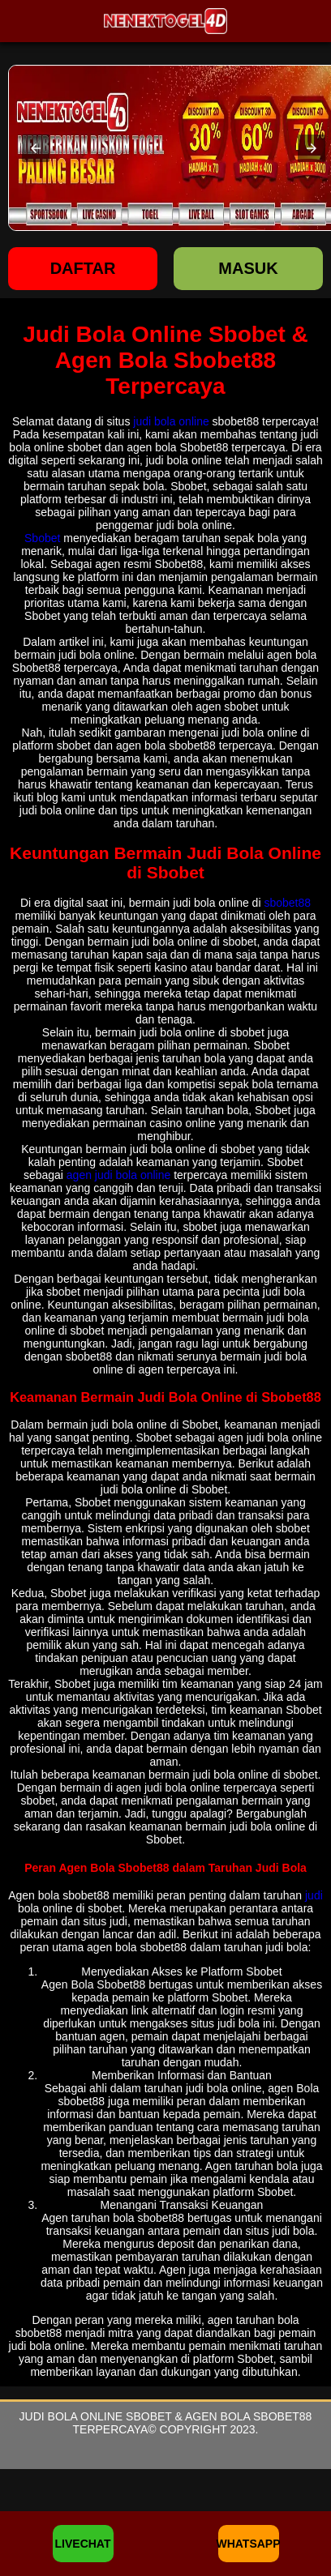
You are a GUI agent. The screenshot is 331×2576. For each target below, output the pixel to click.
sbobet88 (287, 902)
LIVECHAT (83, 2543)
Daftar (83, 268)
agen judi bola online (118, 1174)
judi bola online (170, 421)
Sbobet (42, 538)
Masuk (247, 268)
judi (314, 1895)
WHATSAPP (248, 2543)
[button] (35, 148)
